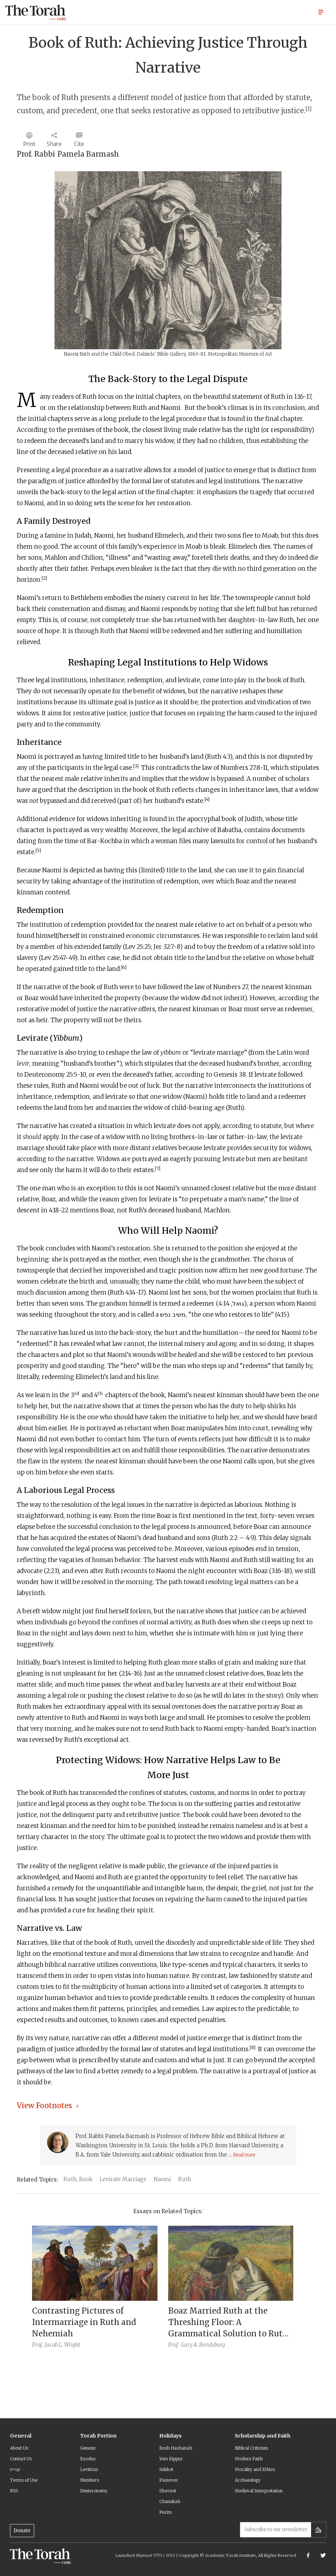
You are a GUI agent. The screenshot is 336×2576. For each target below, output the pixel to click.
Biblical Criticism (251, 2448)
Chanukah (169, 2501)
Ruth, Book (78, 2179)
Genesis (87, 2448)
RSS (14, 2490)
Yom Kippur (171, 2458)
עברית (15, 2469)
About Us (19, 2448)
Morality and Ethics (255, 2469)
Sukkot (166, 2469)
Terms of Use (23, 2480)
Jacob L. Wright (62, 2344)
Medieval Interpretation (259, 2490)
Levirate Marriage (123, 2179)
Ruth (184, 2179)
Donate (22, 2531)
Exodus (87, 2458)
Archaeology (247, 2480)
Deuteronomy (94, 2490)
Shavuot (167, 2490)
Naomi (162, 2179)
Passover (168, 2480)
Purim (165, 2512)
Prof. (37, 2344)
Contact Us (21, 2458)
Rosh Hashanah (175, 2448)
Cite (79, 144)
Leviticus (89, 2469)
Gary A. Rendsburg (203, 2344)
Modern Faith (249, 2458)
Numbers (89, 2480)
